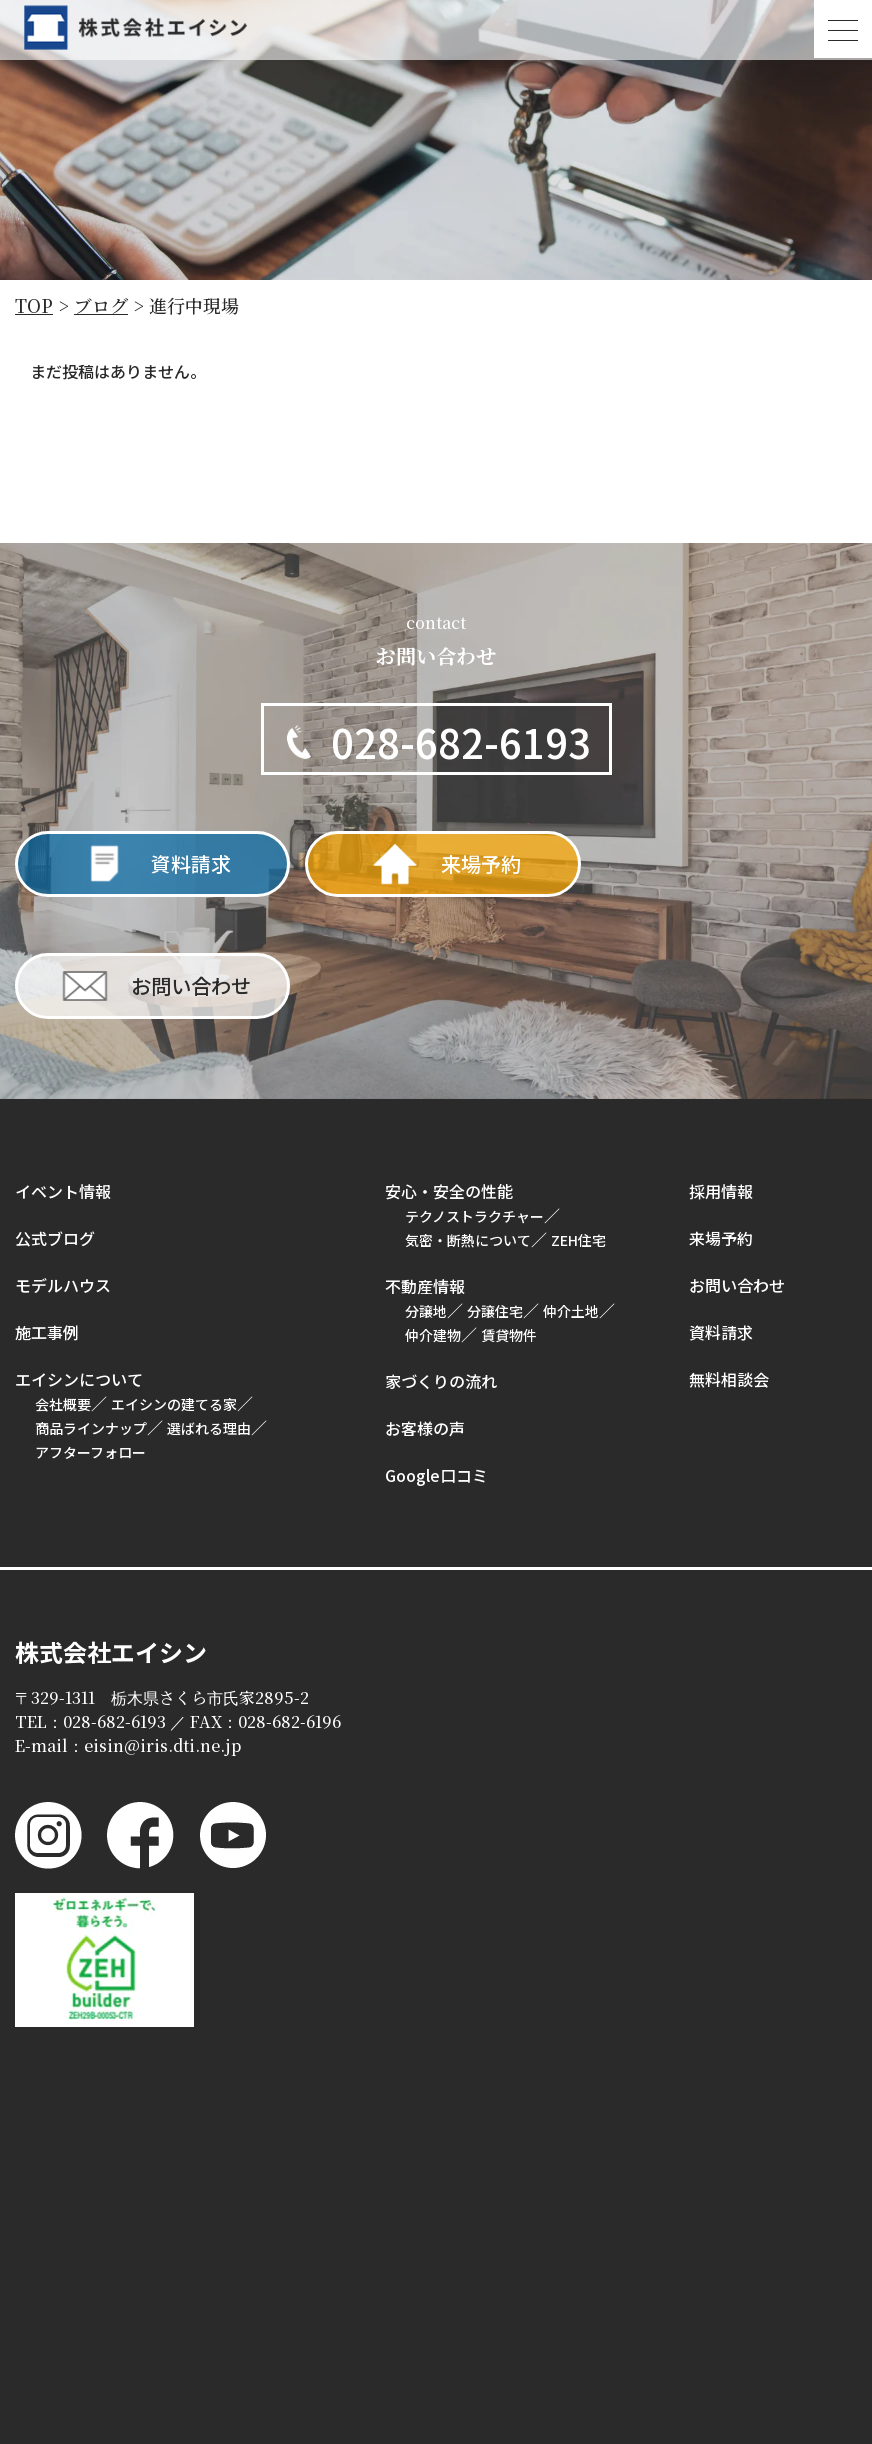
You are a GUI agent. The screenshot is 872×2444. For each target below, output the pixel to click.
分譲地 (426, 1189)
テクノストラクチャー (474, 1094)
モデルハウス (63, 1163)
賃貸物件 (509, 1213)
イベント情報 (63, 1069)
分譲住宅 (495, 1189)
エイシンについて (79, 1257)
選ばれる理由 (209, 1306)
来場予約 (721, 1116)
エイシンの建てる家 (174, 1282)
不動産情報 (425, 1164)
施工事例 (47, 1210)
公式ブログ (55, 1116)
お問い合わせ (737, 1163)
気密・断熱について (468, 1118)
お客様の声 (425, 1306)
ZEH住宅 (578, 1118)
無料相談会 (729, 1257)
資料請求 (721, 1210)
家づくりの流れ (441, 1259)
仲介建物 (433, 1213)
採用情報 (721, 1069)
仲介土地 (571, 1189)
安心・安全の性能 (449, 1069)
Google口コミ (436, 1353)
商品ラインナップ (91, 1306)
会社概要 (63, 1282)
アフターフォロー (90, 1330)
